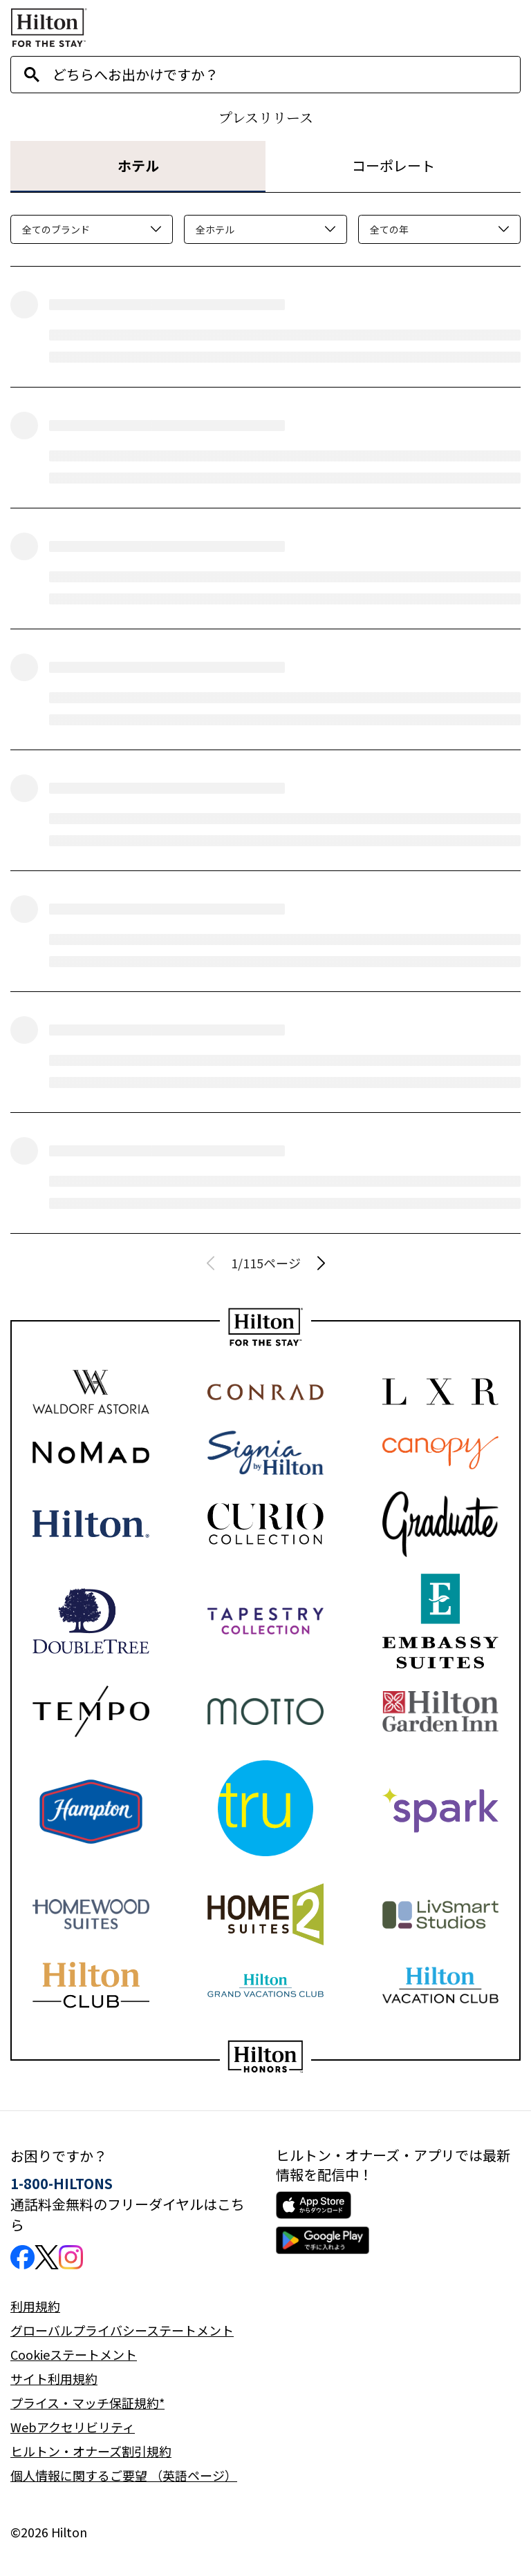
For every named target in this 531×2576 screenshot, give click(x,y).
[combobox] (286, 75)
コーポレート (393, 165)
